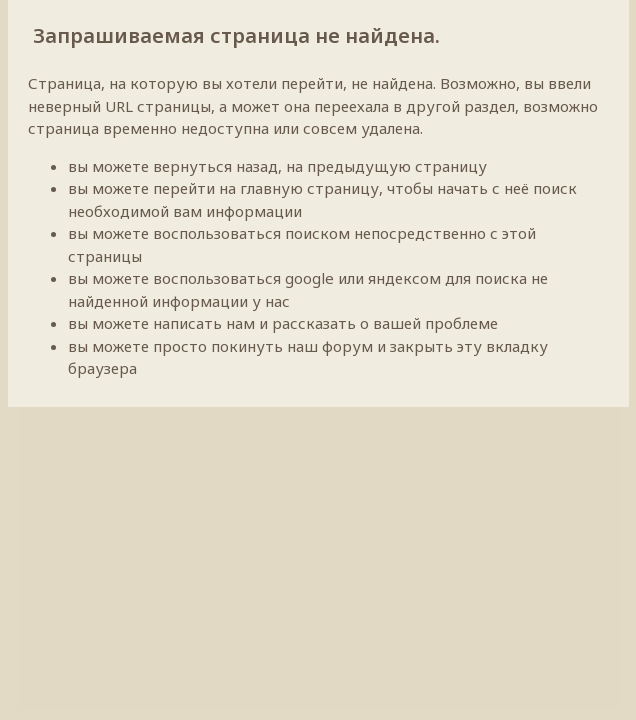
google (309, 278)
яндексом (404, 278)
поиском (317, 233)
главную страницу (309, 188)
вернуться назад (215, 166)
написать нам (204, 323)
